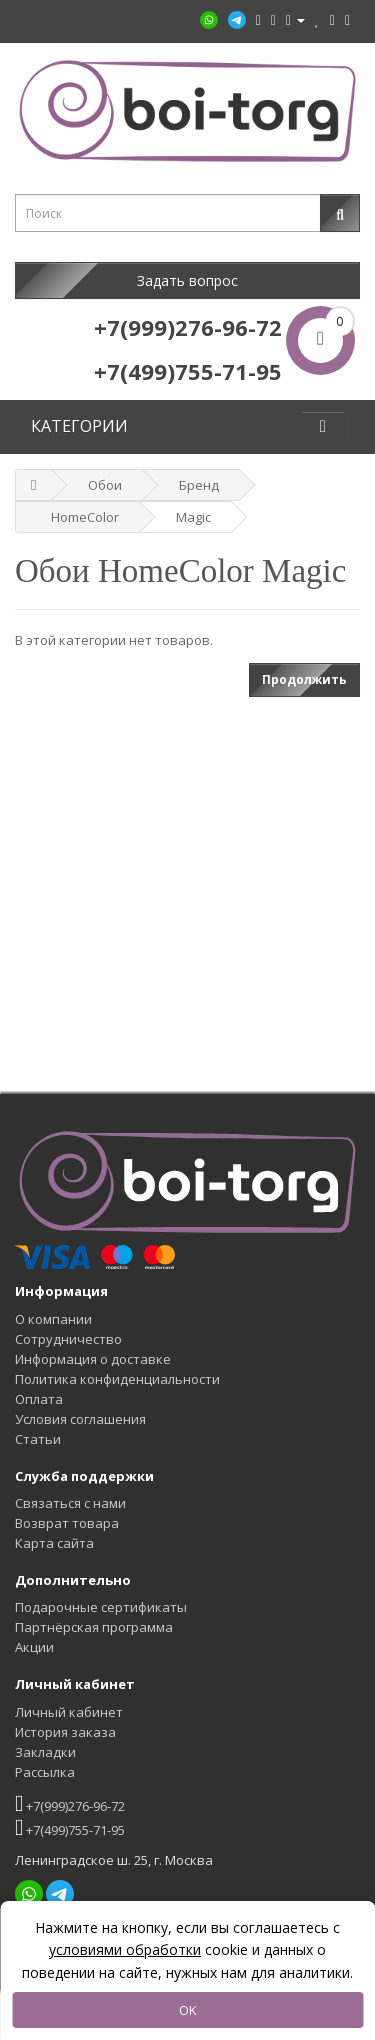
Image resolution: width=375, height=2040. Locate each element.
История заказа (65, 1732)
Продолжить (304, 679)
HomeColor (85, 517)
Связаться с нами (70, 1503)
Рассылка (45, 1772)
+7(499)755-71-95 (70, 1827)
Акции (34, 1647)
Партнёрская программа (94, 1627)
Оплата (39, 1399)
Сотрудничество (68, 1339)
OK (188, 2010)
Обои (105, 485)
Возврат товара (67, 1523)
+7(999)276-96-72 (70, 1803)
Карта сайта (54, 1543)
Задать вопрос (187, 280)
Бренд (199, 485)
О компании (53, 1319)
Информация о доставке (93, 1359)
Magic (193, 517)
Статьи (38, 1439)
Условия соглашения (80, 1419)
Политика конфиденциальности (117, 1379)
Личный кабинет (69, 1712)
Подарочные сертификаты (101, 1607)
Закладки (45, 1752)
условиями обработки (125, 1949)
